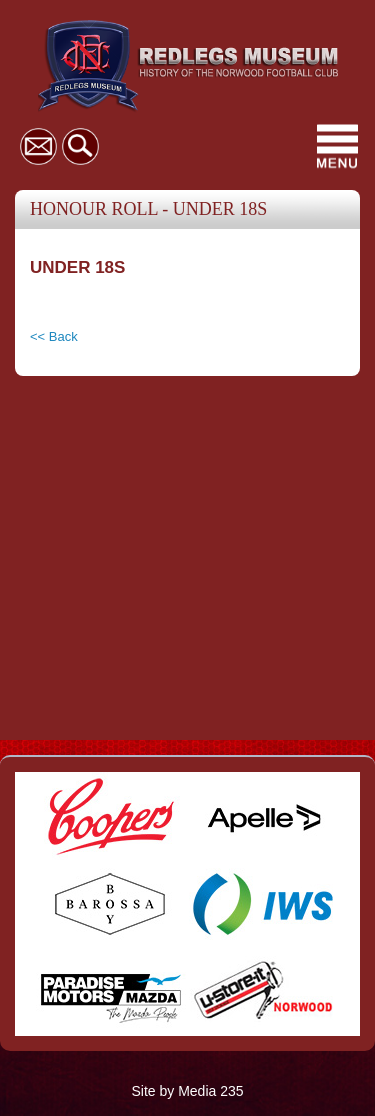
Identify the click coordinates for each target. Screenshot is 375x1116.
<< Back (54, 336)
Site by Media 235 (187, 1091)
